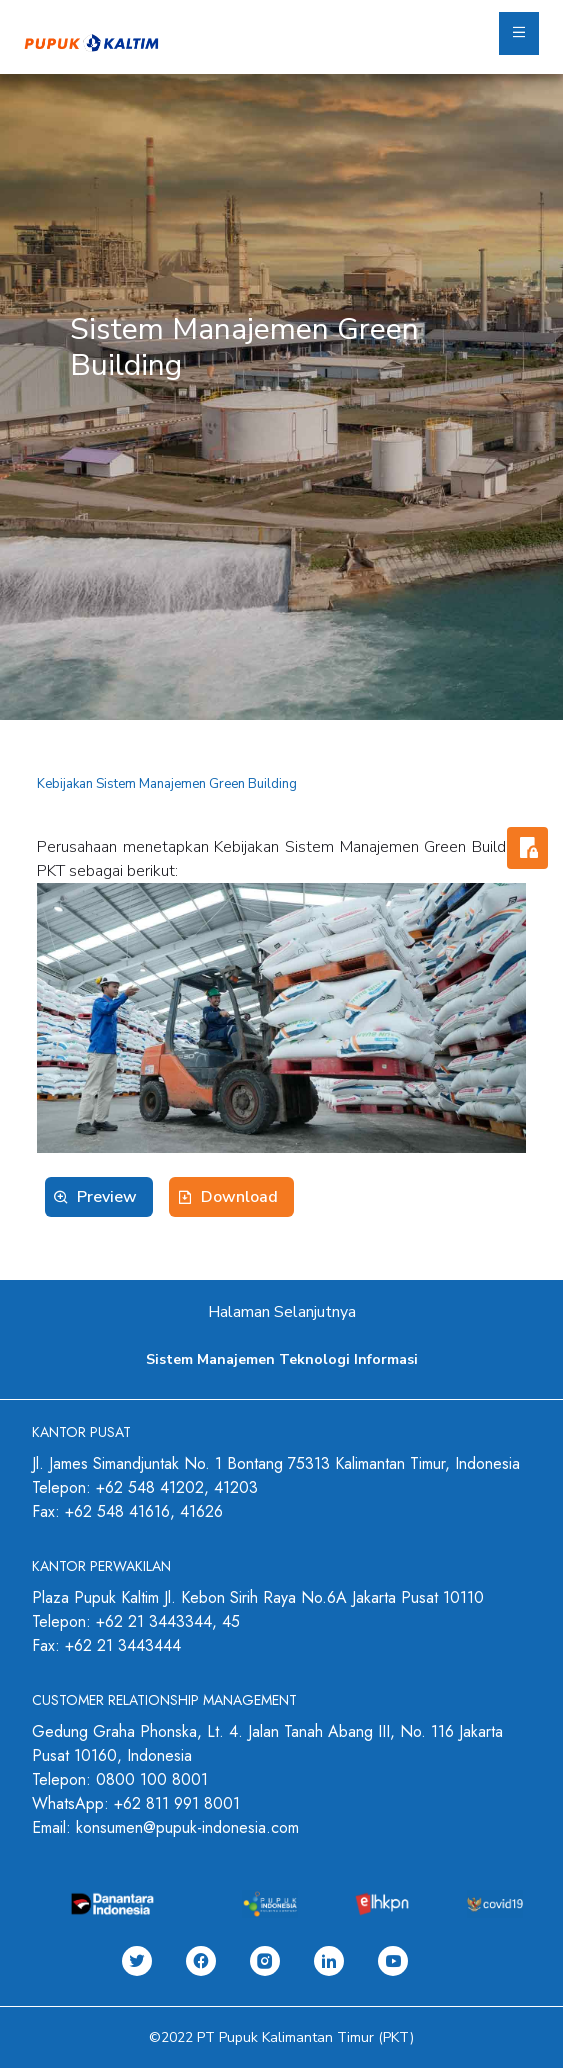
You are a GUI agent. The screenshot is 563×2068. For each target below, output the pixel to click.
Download (239, 1197)
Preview (107, 1197)
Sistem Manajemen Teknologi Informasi (282, 1359)
